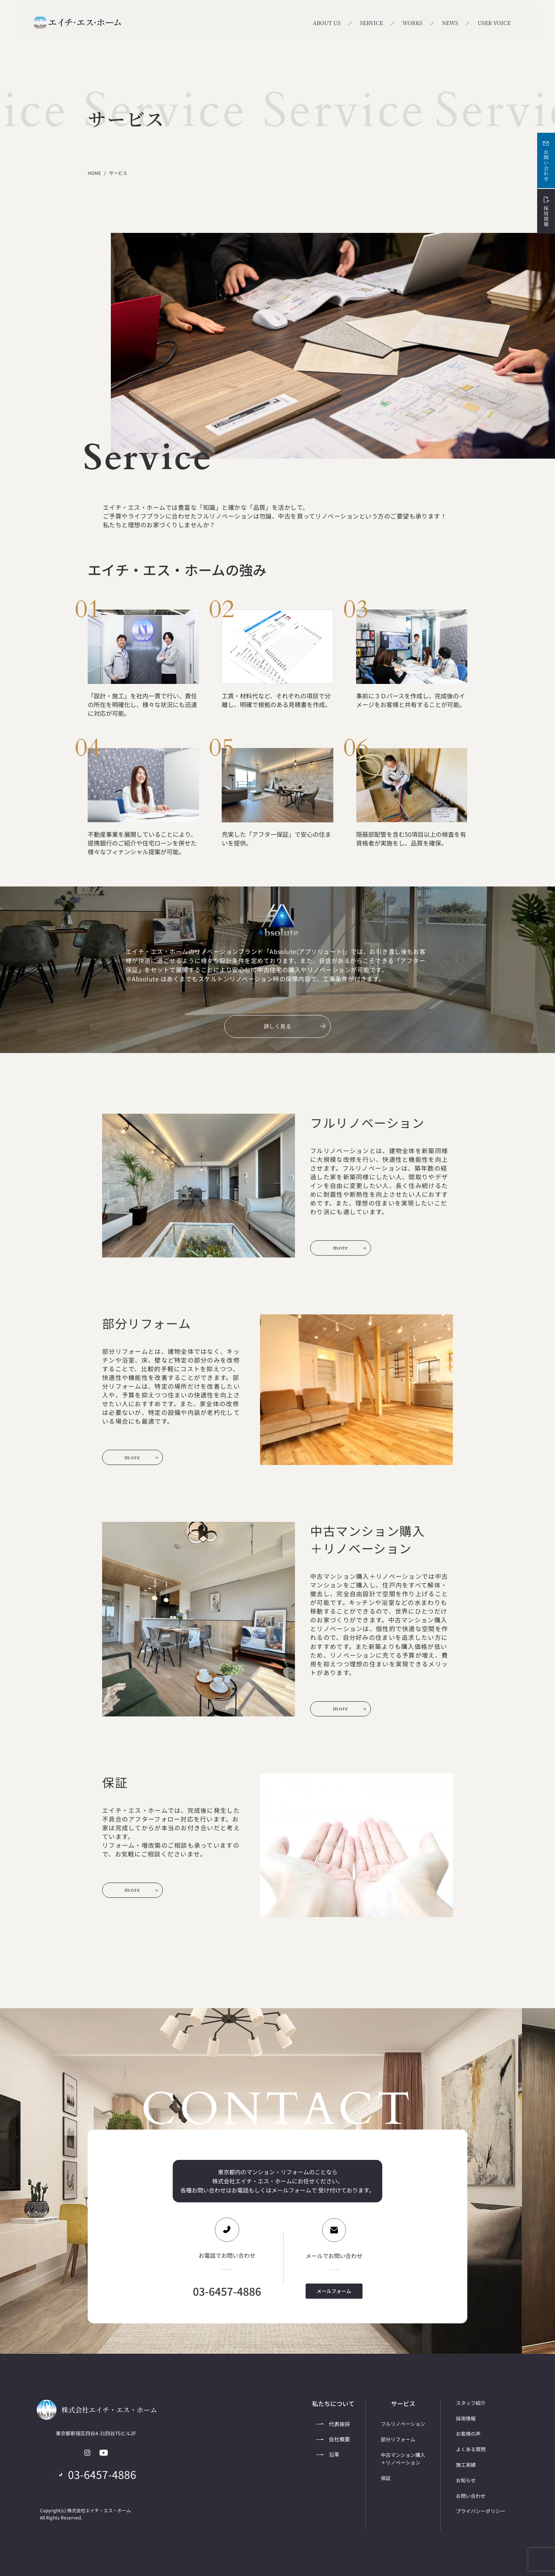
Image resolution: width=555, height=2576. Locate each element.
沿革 (327, 2454)
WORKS (412, 23)
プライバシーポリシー (480, 2511)
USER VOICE (494, 23)
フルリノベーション (403, 2423)
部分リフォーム (398, 2439)
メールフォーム (334, 2291)
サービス (403, 2403)
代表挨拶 (333, 2424)
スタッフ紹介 (471, 2402)
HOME (94, 173)
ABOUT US (327, 23)
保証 (386, 2478)
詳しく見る (295, 1026)
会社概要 (333, 2439)
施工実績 (466, 2464)
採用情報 (546, 211)
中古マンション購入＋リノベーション (403, 2458)
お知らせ (466, 2480)
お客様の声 (468, 2434)
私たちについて (333, 2403)
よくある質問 (471, 2449)
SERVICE (371, 23)
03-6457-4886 (227, 2291)
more (349, 1247)
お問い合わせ (546, 160)
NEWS (450, 23)
